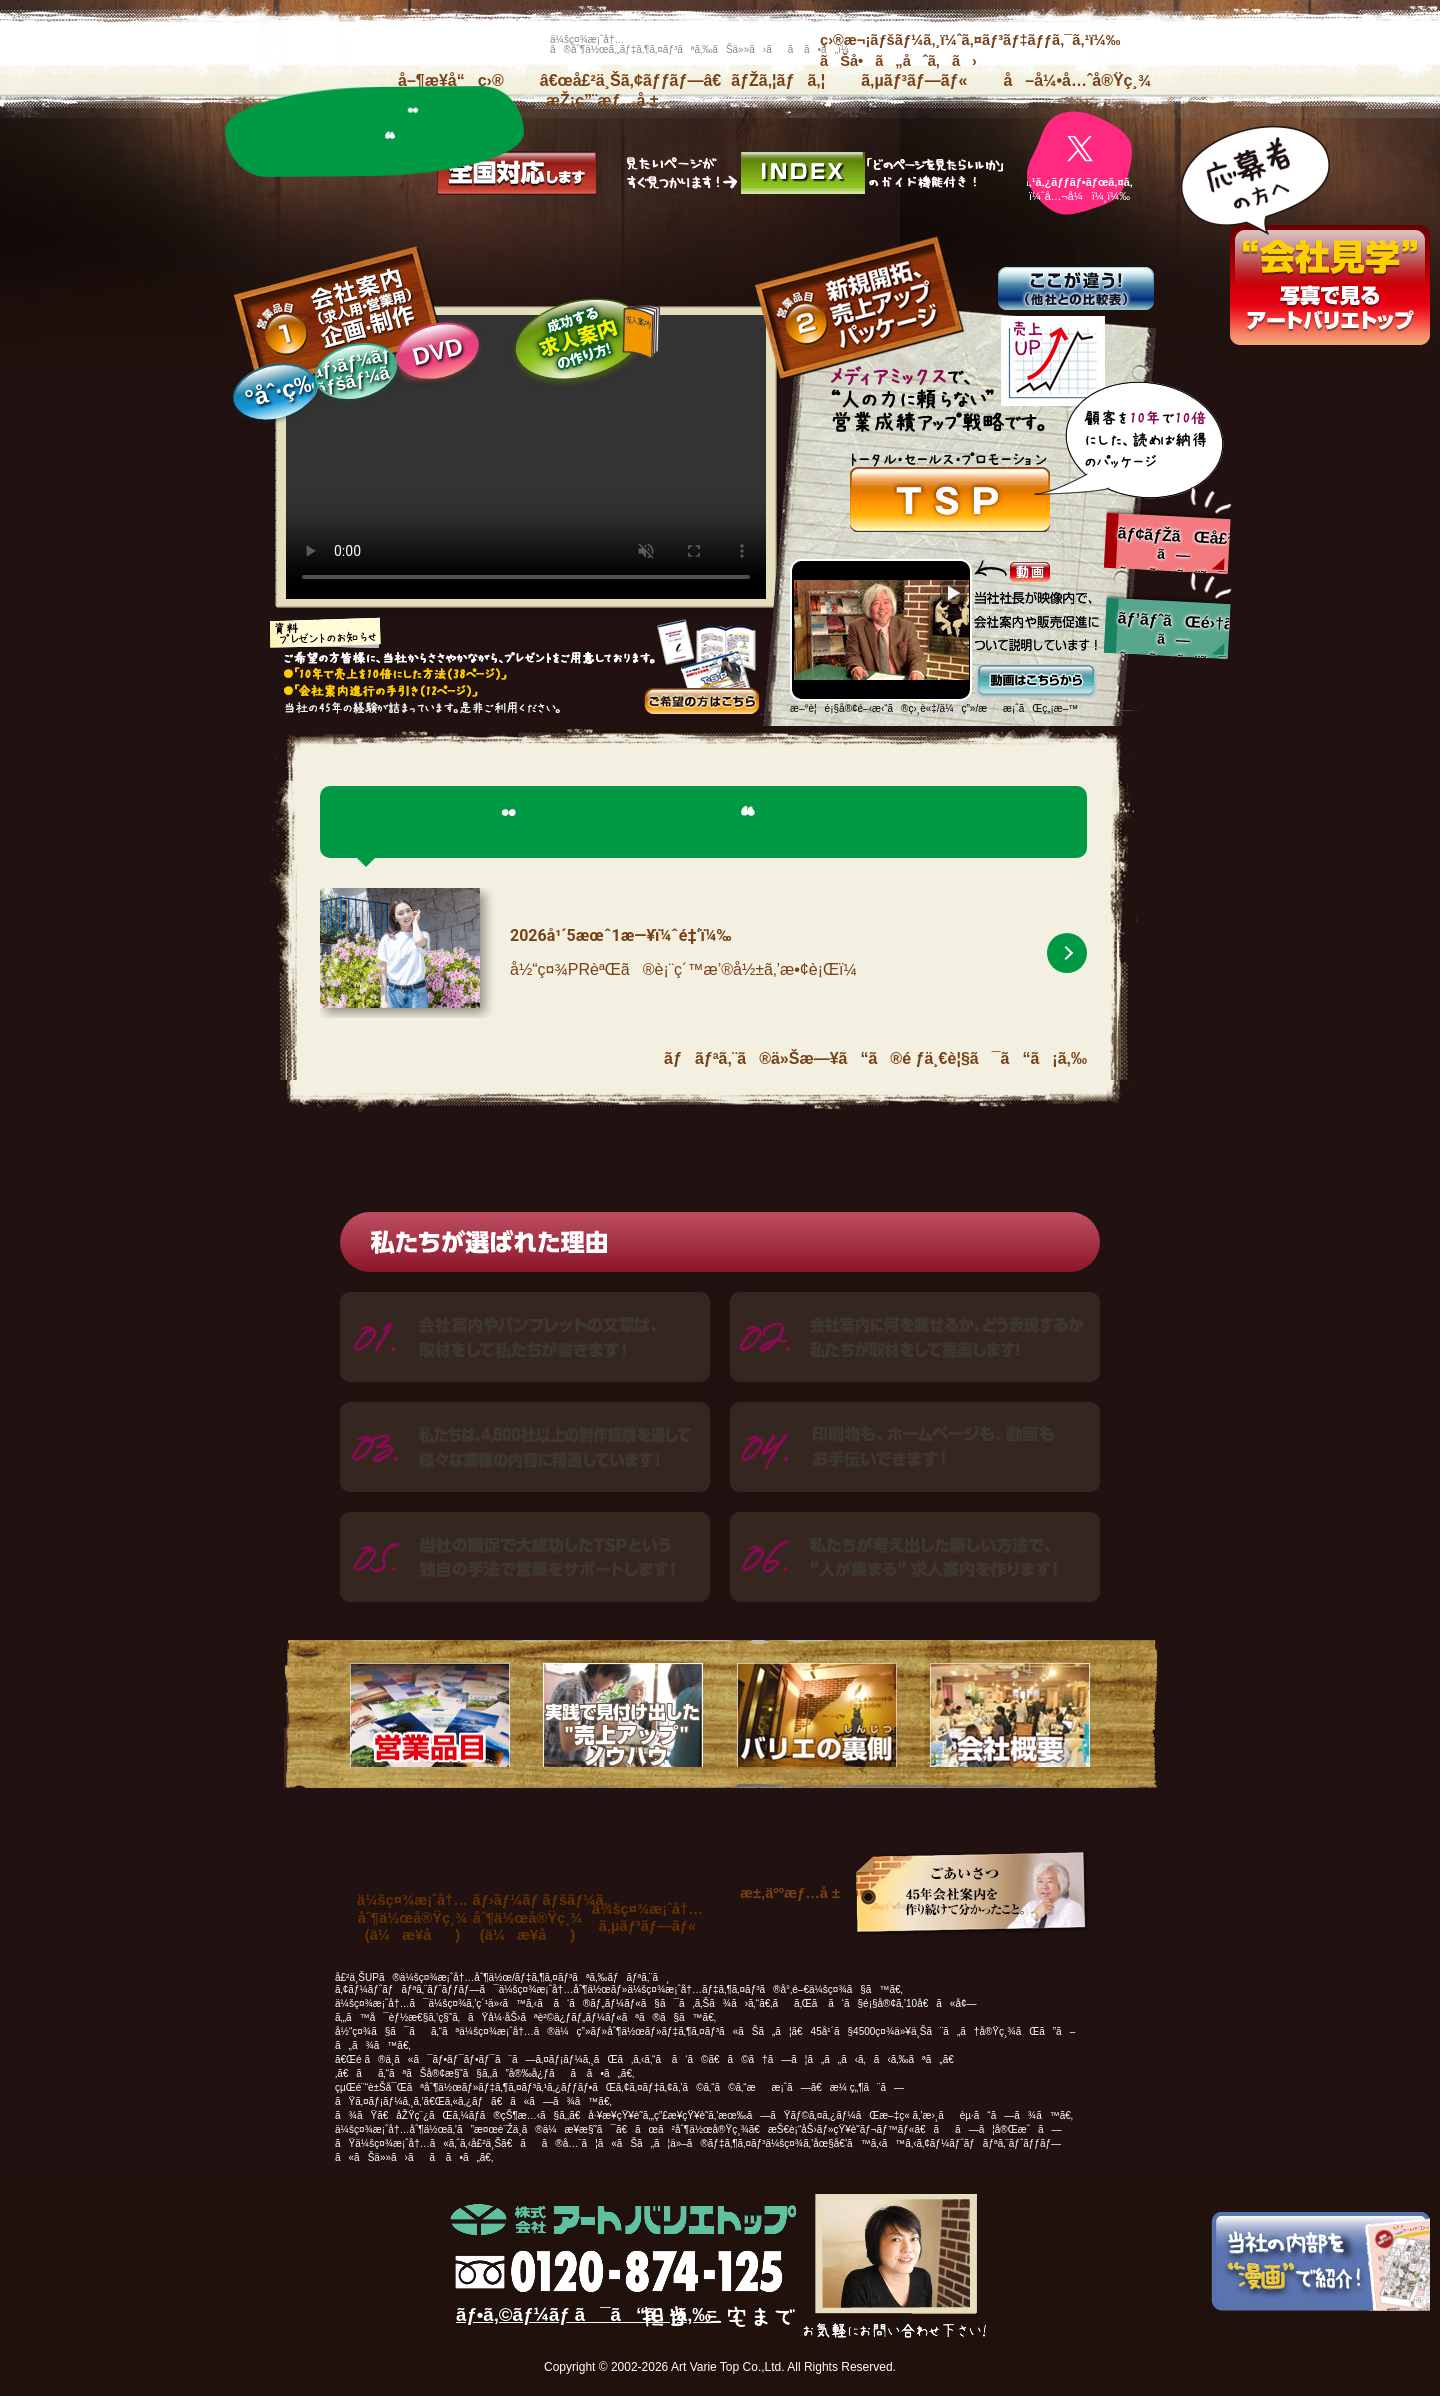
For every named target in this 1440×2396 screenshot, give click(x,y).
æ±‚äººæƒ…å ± (790, 1893)
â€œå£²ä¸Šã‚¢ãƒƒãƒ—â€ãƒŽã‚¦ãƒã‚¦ (682, 80)
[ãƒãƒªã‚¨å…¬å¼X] (1079, 163)
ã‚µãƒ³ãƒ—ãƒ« (914, 80)
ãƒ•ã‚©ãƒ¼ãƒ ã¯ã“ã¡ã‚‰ (583, 2314)
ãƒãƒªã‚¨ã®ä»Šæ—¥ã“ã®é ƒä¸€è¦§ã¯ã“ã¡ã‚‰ (875, 1058)
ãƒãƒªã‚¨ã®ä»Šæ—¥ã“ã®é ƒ (376, 132)
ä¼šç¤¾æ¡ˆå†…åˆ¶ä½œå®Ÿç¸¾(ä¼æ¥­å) (412, 1917)
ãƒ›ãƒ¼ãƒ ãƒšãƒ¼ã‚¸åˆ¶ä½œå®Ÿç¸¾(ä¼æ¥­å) (543, 1917)
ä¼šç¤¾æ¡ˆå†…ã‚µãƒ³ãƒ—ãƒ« (647, 1918)
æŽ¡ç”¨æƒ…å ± (602, 100)
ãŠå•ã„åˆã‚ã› (898, 61)
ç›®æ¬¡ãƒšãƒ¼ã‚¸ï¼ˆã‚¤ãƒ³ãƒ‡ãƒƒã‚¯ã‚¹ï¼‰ (970, 40)
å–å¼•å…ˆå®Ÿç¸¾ (1077, 80)
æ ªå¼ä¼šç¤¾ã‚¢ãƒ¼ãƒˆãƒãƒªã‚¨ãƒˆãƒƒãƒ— (375, 45)
